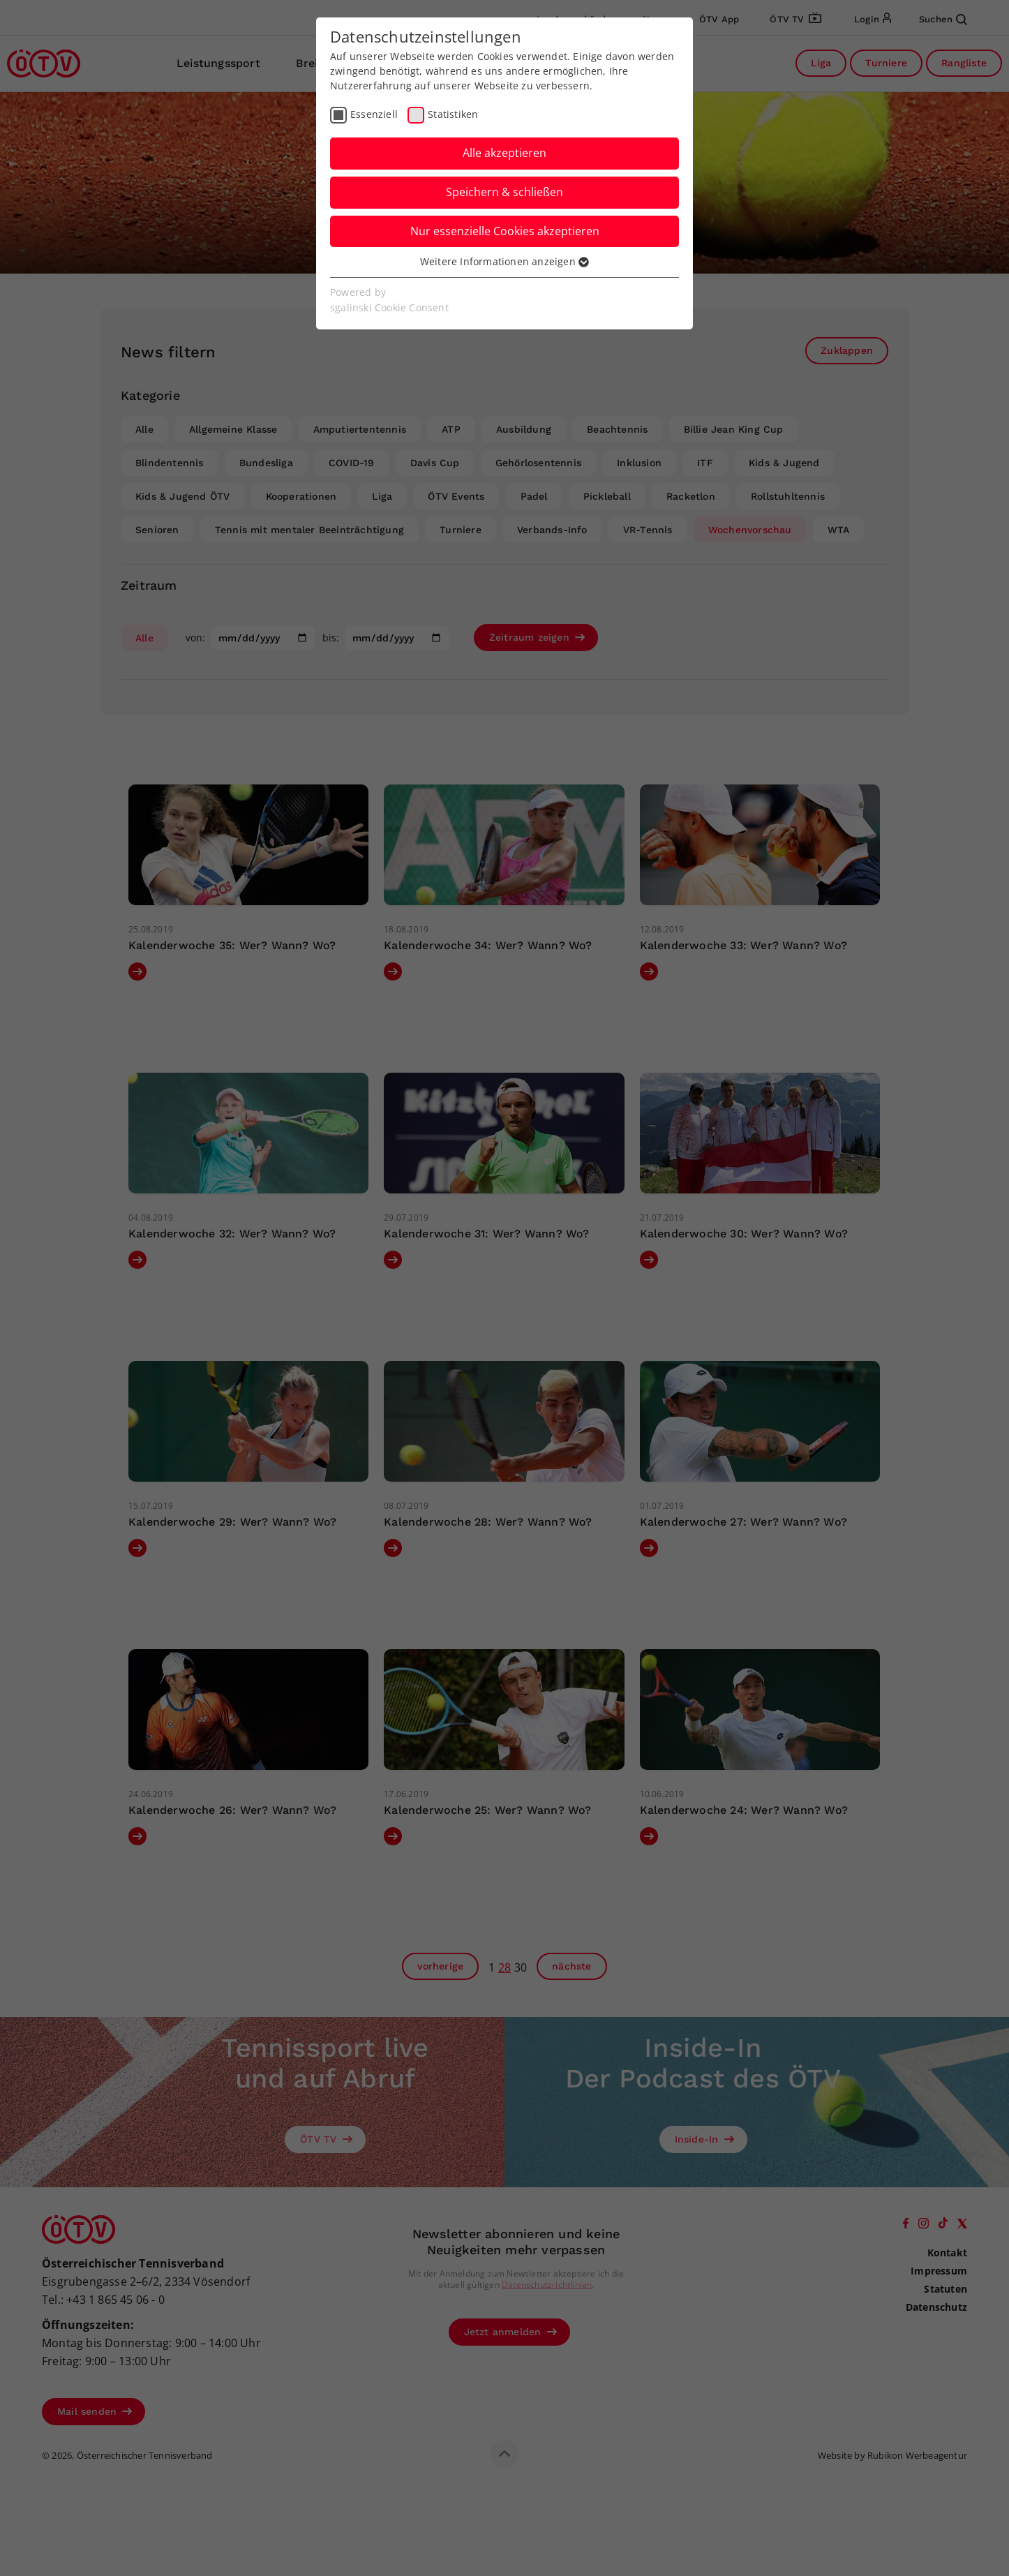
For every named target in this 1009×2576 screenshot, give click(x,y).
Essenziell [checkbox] (374, 114)
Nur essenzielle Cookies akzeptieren (504, 231)
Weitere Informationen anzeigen (504, 261)
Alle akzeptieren (504, 153)
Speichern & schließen (504, 192)
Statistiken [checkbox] (453, 114)
